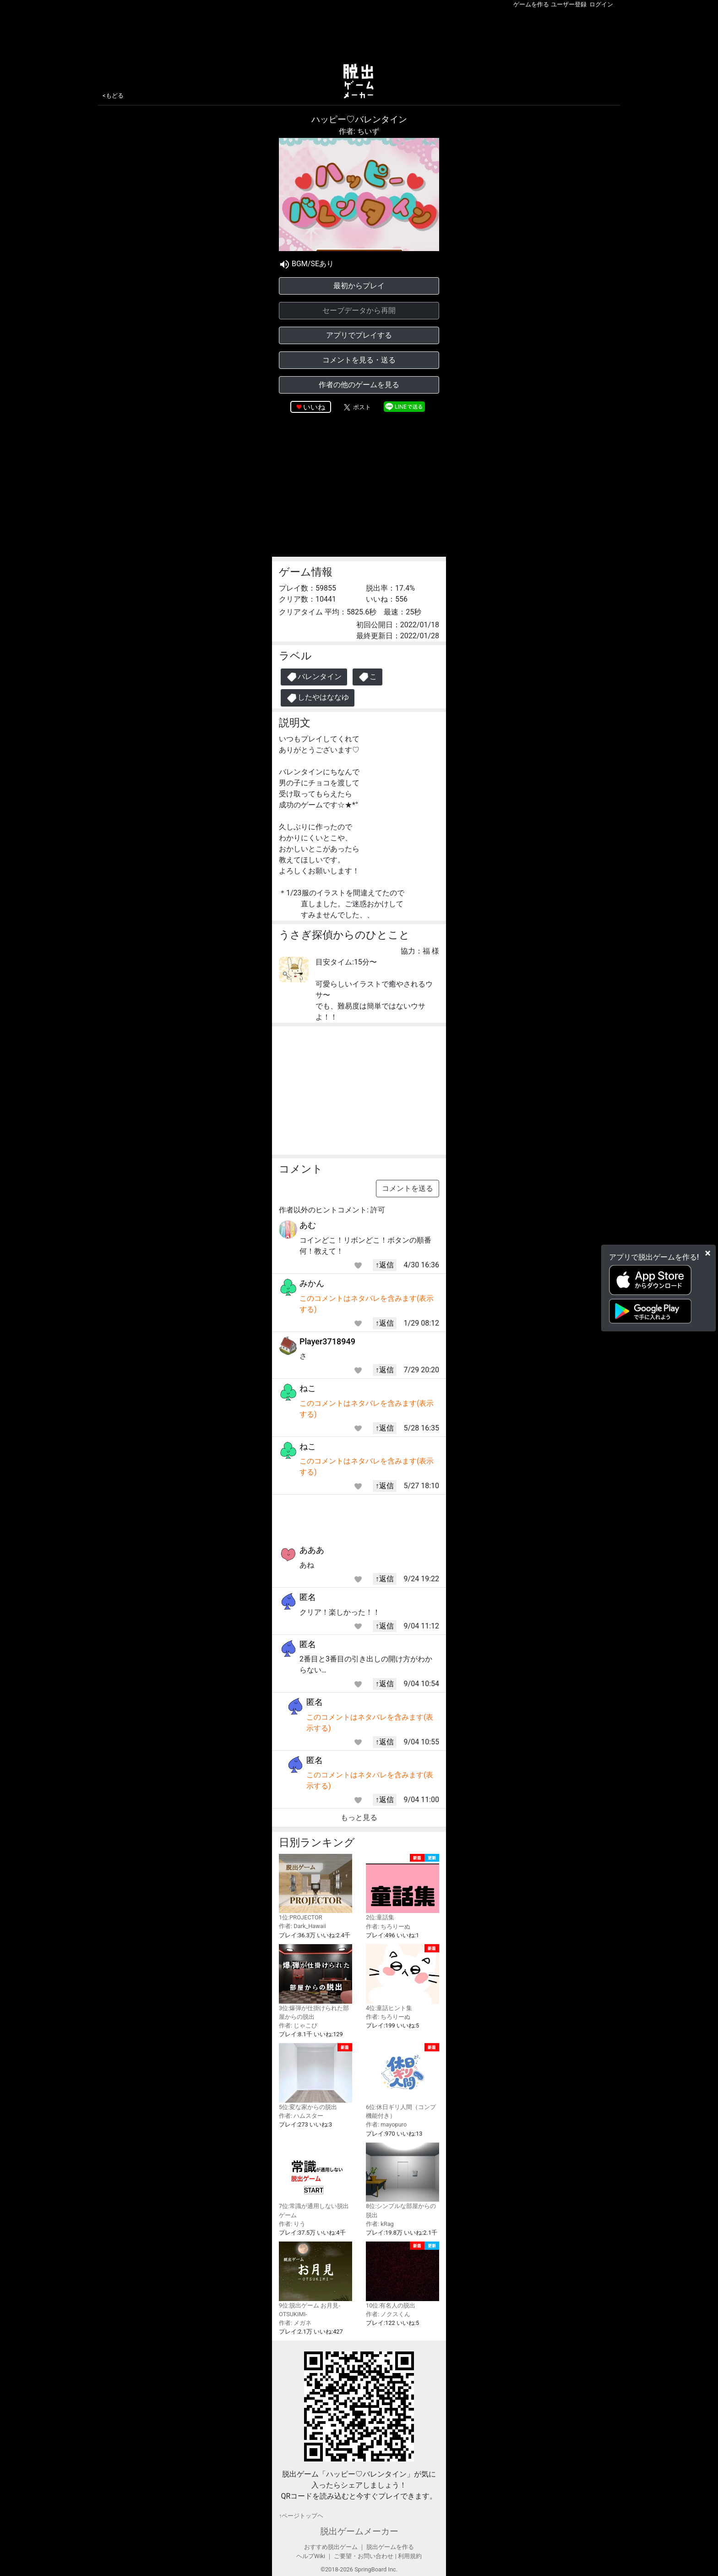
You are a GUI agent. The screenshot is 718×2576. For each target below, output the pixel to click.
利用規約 (410, 2556)
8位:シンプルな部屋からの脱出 (402, 2181)
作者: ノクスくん (388, 2314)
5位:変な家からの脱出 (315, 2076)
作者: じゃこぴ (298, 2025)
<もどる (113, 95)
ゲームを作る (531, 4)
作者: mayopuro (386, 2124)
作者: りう (292, 2223)
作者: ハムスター (301, 2115)
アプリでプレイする (359, 335)
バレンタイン (314, 677)
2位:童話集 (402, 1887)
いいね (314, 407)
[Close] (708, 1253)
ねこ (307, 1388)
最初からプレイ (359, 285)
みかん (311, 1283)
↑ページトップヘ (301, 2515)
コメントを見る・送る (359, 360)
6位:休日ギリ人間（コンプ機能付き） (402, 2081)
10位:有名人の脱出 (402, 2275)
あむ (307, 1225)
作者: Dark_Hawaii (302, 1926)
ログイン (601, 4)
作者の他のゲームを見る (359, 384)
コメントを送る (407, 1188)
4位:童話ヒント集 (402, 1977)
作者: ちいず (359, 131)
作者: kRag (380, 2223)
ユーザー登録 (569, 4)
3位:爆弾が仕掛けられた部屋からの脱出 (315, 1982)
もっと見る (359, 1817)
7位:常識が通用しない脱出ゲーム (315, 2181)
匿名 (307, 1597)
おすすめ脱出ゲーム (331, 2546)
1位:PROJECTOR (315, 1887)
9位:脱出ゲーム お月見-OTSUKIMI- (315, 2280)
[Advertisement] (359, 34)
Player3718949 (327, 1341)
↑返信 (384, 1265)
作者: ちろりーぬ (388, 1926)
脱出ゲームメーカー (359, 2531)
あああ (311, 1550)
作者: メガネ (295, 2322)
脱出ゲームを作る (390, 2546)
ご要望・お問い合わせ (363, 2556)
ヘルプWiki (310, 2556)
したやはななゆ (317, 698)
